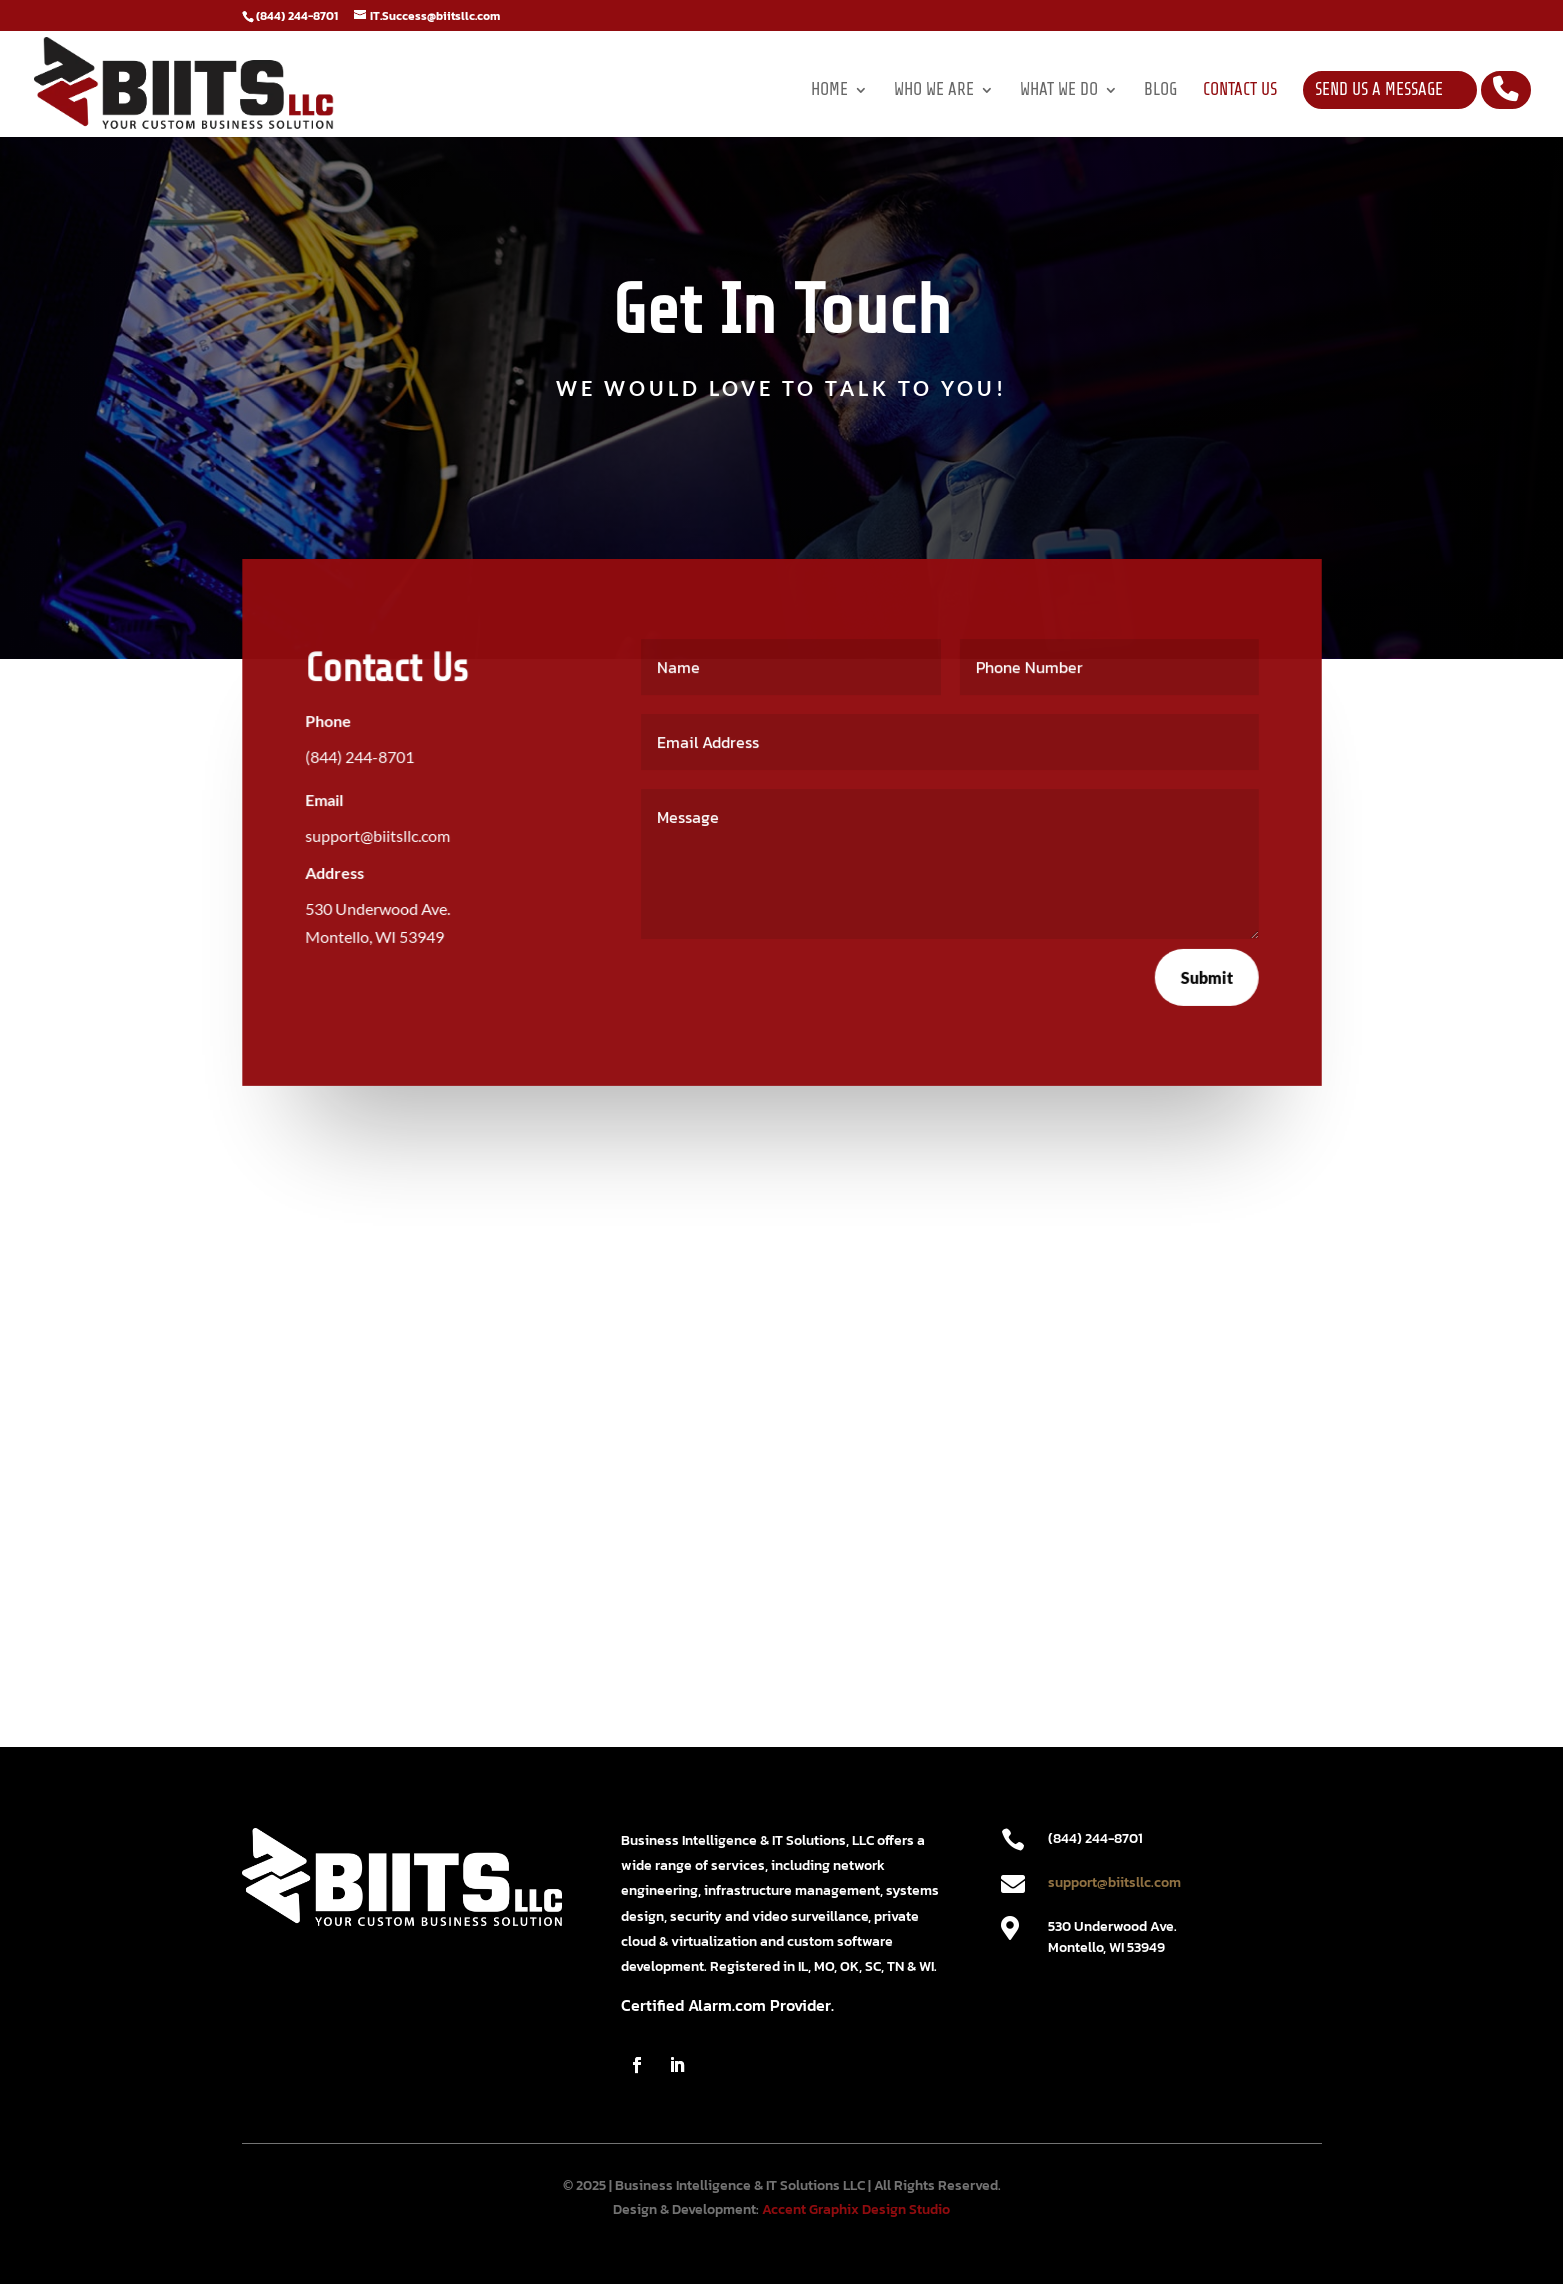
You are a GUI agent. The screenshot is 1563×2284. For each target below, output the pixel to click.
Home (829, 91)
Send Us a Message (1379, 89)
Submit (1205, 976)
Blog (1160, 91)
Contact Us (1240, 91)
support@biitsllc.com (1114, 1882)
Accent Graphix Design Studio (856, 2209)
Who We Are (934, 91)
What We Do (1059, 91)
